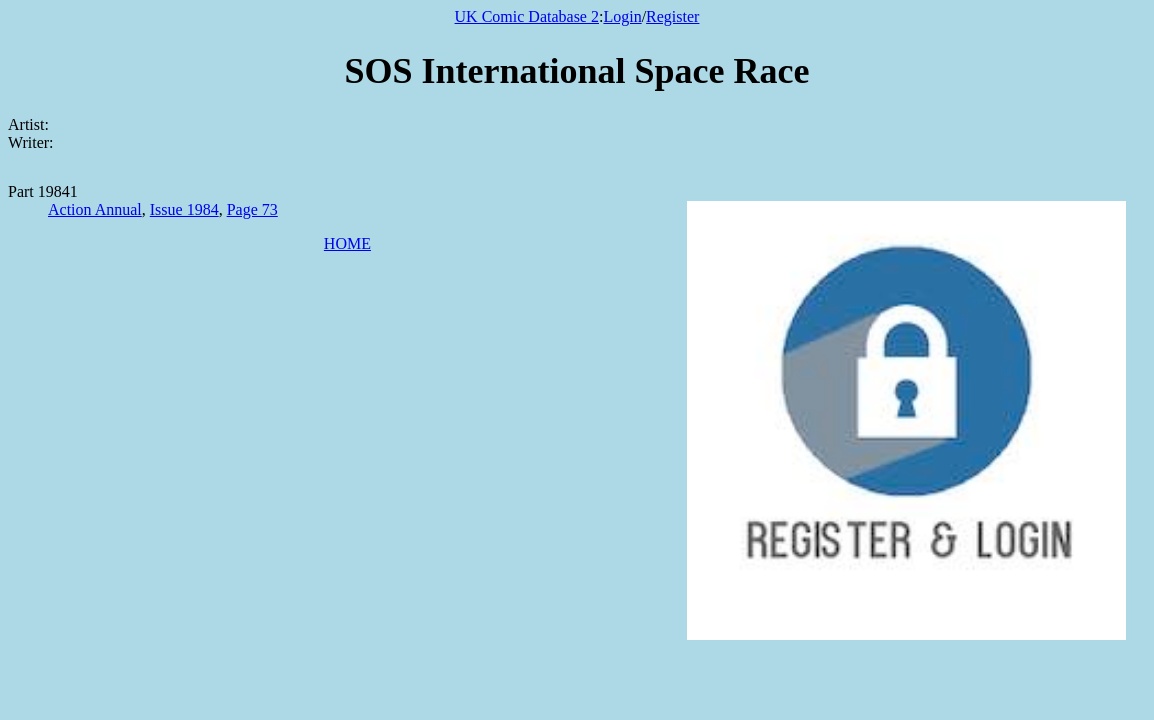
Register (672, 16)
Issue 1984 (184, 209)
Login (622, 16)
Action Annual (95, 209)
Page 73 (252, 209)
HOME (347, 243)
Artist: (28, 124)
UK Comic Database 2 (527, 16)
